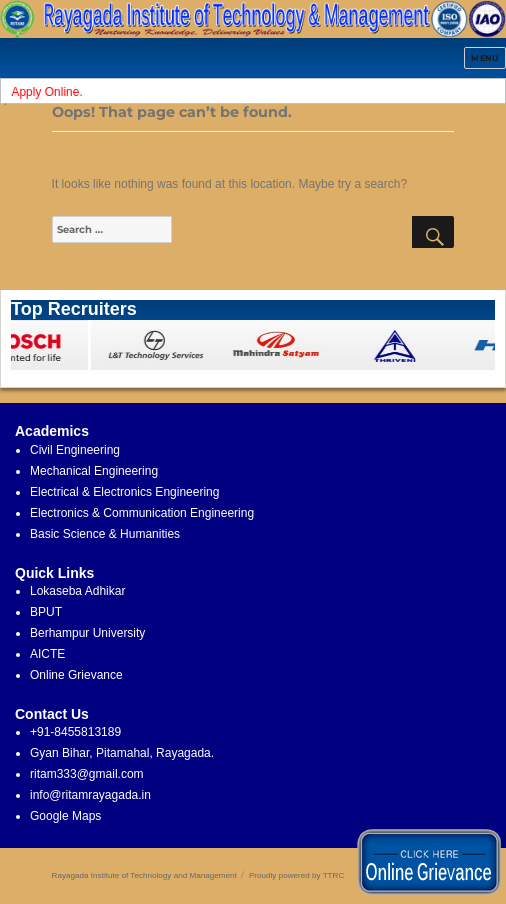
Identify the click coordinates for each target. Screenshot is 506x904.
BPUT (46, 612)
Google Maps (65, 816)
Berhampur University (87, 633)
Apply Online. (49, 92)
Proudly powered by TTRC (296, 875)
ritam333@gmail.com (87, 774)
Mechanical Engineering (94, 471)
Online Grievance (76, 675)
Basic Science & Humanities (105, 534)
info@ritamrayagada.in (90, 795)
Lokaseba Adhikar (77, 591)
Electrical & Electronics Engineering (124, 492)
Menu (485, 58)
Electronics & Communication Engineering (142, 513)
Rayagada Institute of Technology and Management (144, 875)
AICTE (47, 654)
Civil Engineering (75, 450)
